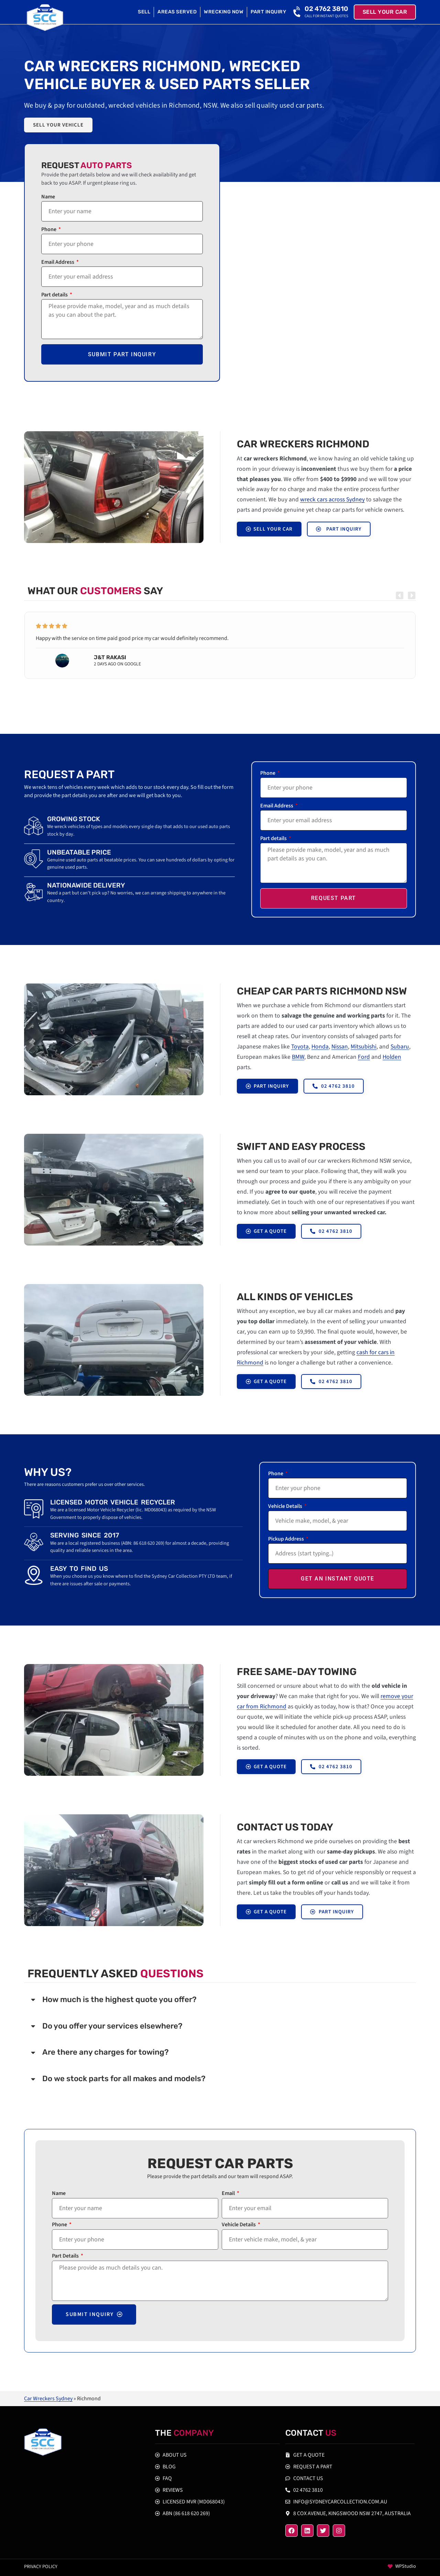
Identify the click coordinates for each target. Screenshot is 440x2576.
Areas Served (177, 12)
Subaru (399, 1046)
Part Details (66, 2256)
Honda (320, 1046)
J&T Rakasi (110, 657)
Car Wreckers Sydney (48, 2398)
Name (48, 197)
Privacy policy (40, 2566)
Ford (364, 1057)
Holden (392, 1057)
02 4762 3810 (326, 9)
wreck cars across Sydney (332, 499)
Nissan (339, 1046)
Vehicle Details (285, 1506)
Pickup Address (286, 1539)
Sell (144, 12)
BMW (298, 1057)
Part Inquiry (268, 12)
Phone (49, 230)
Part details (55, 295)
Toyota (300, 1046)
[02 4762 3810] (298, 12)
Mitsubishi (363, 1046)
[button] (399, 595)
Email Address (58, 262)
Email (229, 2194)
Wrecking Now (223, 12)
